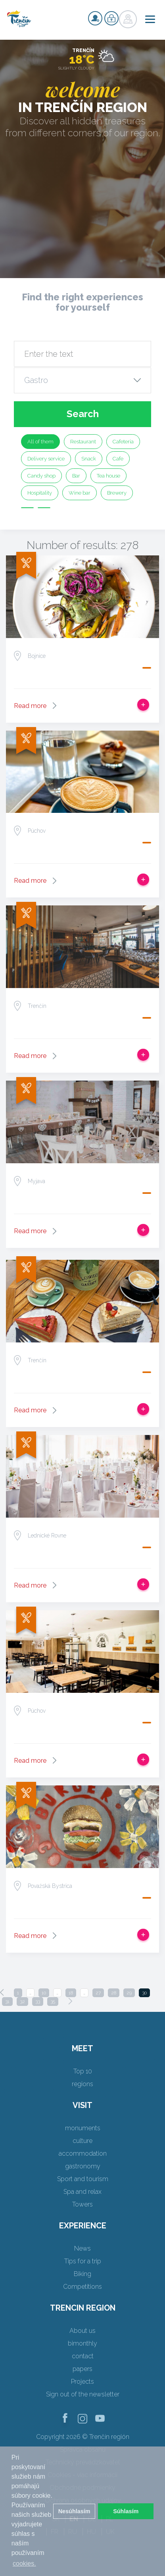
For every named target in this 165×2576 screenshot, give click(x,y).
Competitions (82, 2286)
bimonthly (82, 2343)
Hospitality (39, 493)
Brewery (117, 493)
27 (98, 1993)
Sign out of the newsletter (82, 2394)
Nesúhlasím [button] (74, 2511)
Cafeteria (123, 442)
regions (82, 2084)
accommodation (83, 2153)
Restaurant (83, 442)
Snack (88, 459)
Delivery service (46, 459)
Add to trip (143, 705)
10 (44, 1993)
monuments (82, 2128)
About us (82, 2330)
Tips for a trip (82, 2261)
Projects (82, 2381)
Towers (82, 2204)
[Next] (70, 2001)
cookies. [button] (24, 2563)
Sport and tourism (82, 2179)
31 (7, 2001)
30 (144, 1993)
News (82, 2248)
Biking (82, 2274)
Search (83, 414)
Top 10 (82, 2071)
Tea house (108, 476)
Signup (95, 18)
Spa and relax (82, 2191)
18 (71, 1993)
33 (37, 2001)
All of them (40, 442)
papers (82, 2369)
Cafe (118, 459)
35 (52, 2001)
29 (129, 1993)
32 (22, 2001)
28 (113, 1993)
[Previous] (2, 1992)
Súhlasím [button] (125, 2511)
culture (82, 2141)
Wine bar (79, 493)
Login (111, 18)
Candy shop (41, 476)
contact (83, 2356)
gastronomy (82, 2166)
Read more (30, 706)
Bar (76, 476)
